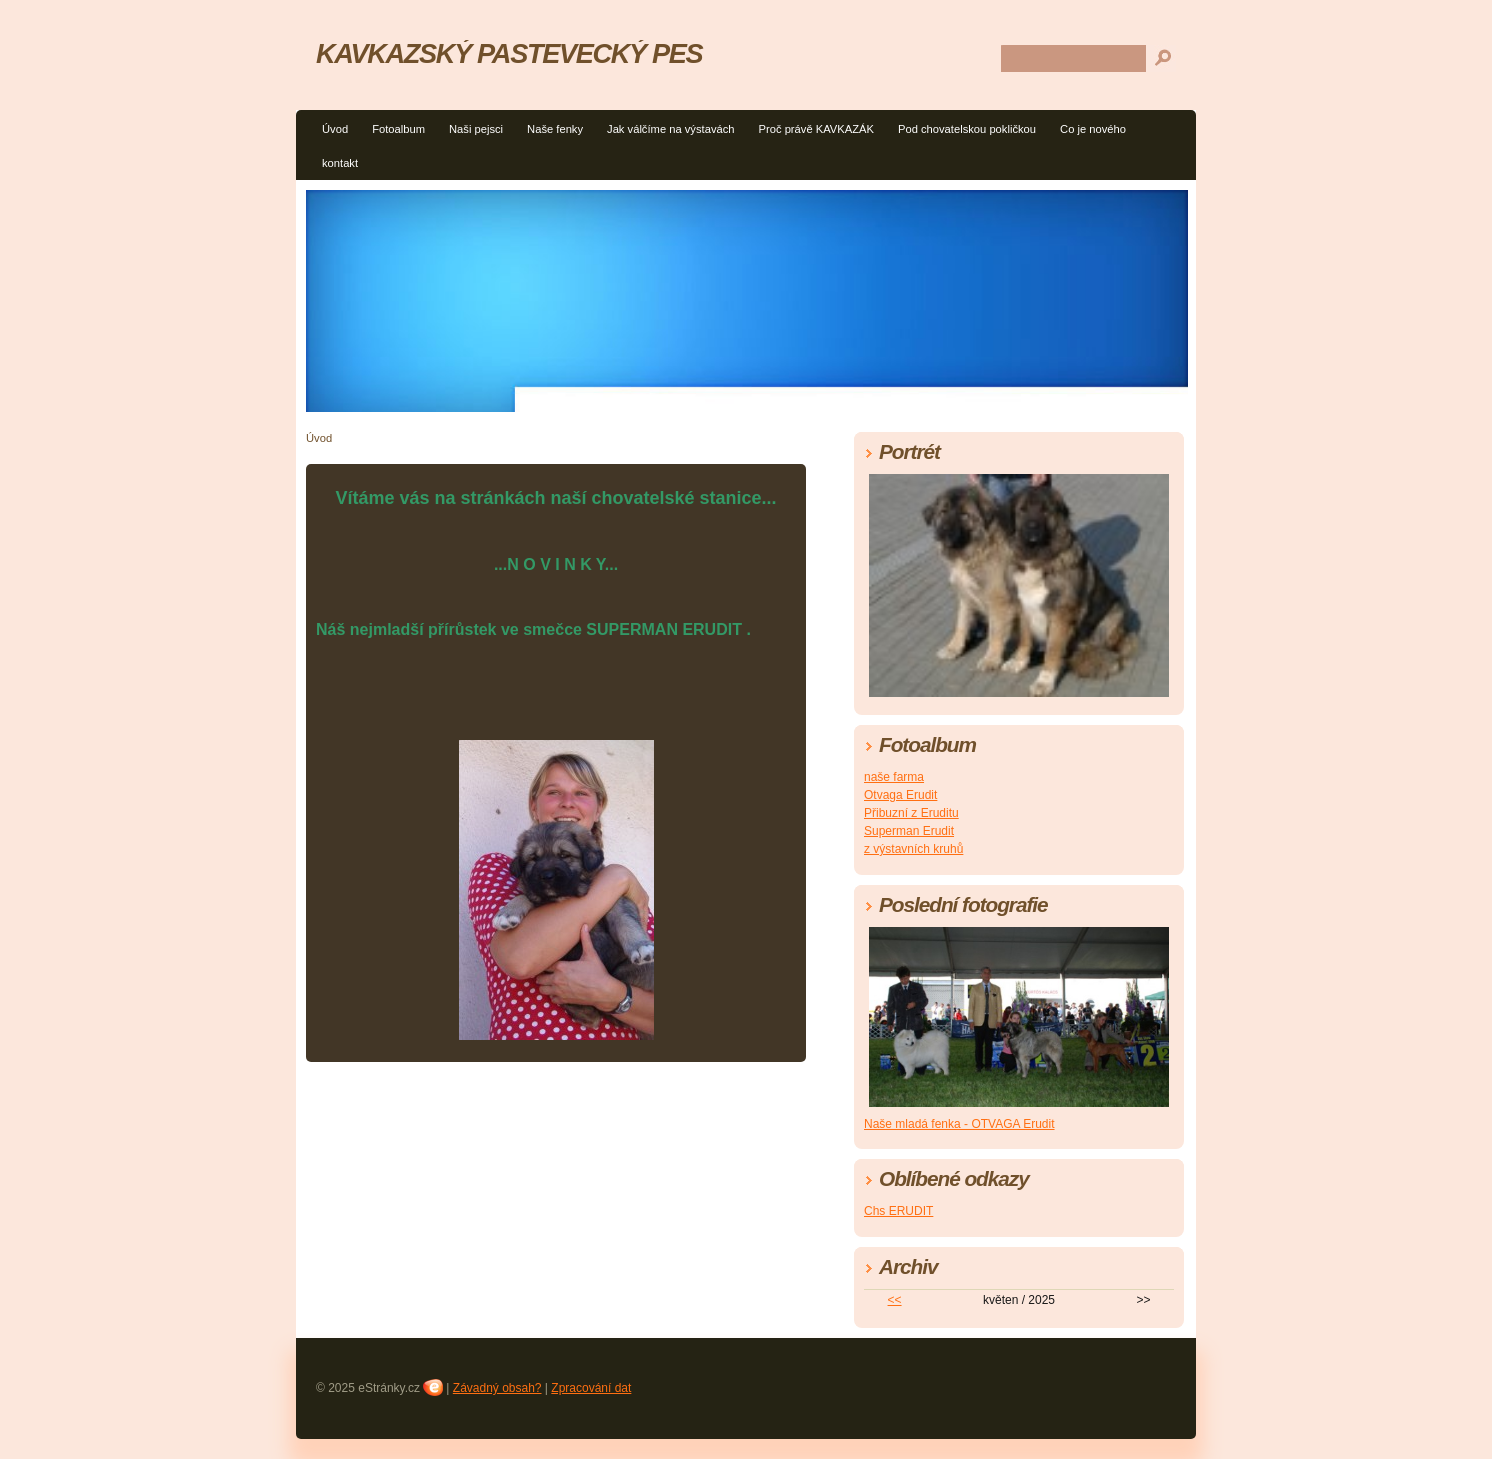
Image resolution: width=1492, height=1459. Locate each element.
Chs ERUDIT (898, 1211)
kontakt (340, 163)
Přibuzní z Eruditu (911, 813)
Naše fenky (555, 129)
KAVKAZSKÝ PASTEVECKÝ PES (509, 53)
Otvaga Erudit (900, 795)
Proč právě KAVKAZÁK (816, 129)
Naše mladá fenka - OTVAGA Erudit (959, 1124)
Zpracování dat (591, 1388)
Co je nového (1093, 129)
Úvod (335, 129)
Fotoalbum (398, 129)
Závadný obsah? (497, 1388)
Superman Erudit (909, 831)
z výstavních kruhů (913, 849)
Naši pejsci (476, 129)
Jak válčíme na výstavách (670, 129)
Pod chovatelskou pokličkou (967, 129)
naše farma (894, 777)
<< (895, 1300)
